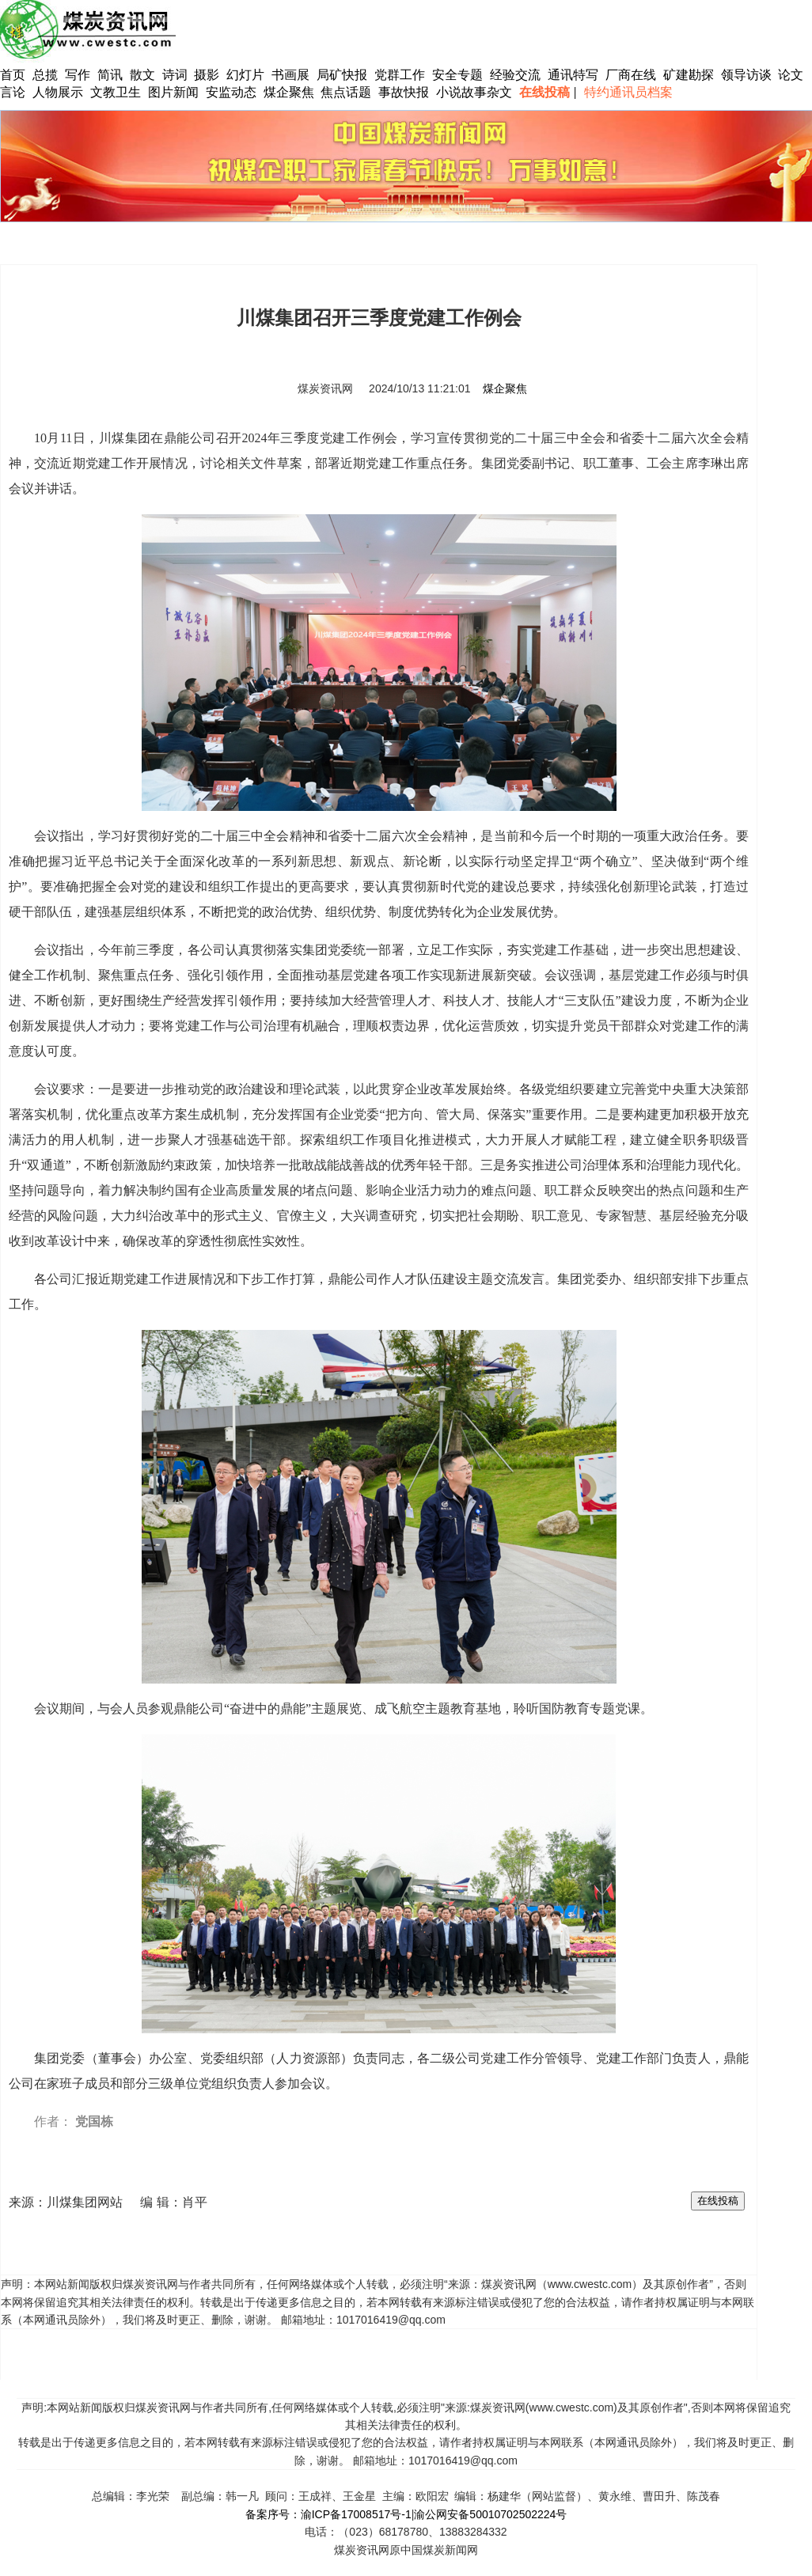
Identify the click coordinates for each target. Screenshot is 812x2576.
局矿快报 (342, 74)
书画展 (290, 74)
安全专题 (457, 74)
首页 (12, 74)
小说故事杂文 (474, 92)
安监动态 (231, 92)
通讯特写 (573, 74)
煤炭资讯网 (325, 388)
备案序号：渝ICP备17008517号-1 (328, 2514)
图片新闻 (173, 92)
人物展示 (57, 92)
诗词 (176, 74)
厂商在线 (630, 74)
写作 (77, 74)
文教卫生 (115, 92)
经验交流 (515, 74)
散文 (144, 74)
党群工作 (399, 74)
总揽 (45, 74)
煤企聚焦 (289, 92)
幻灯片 (245, 74)
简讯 (110, 74)
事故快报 (403, 92)
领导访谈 (746, 74)
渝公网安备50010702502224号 (490, 2514)
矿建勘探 (688, 74)
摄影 (208, 74)
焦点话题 (346, 92)
